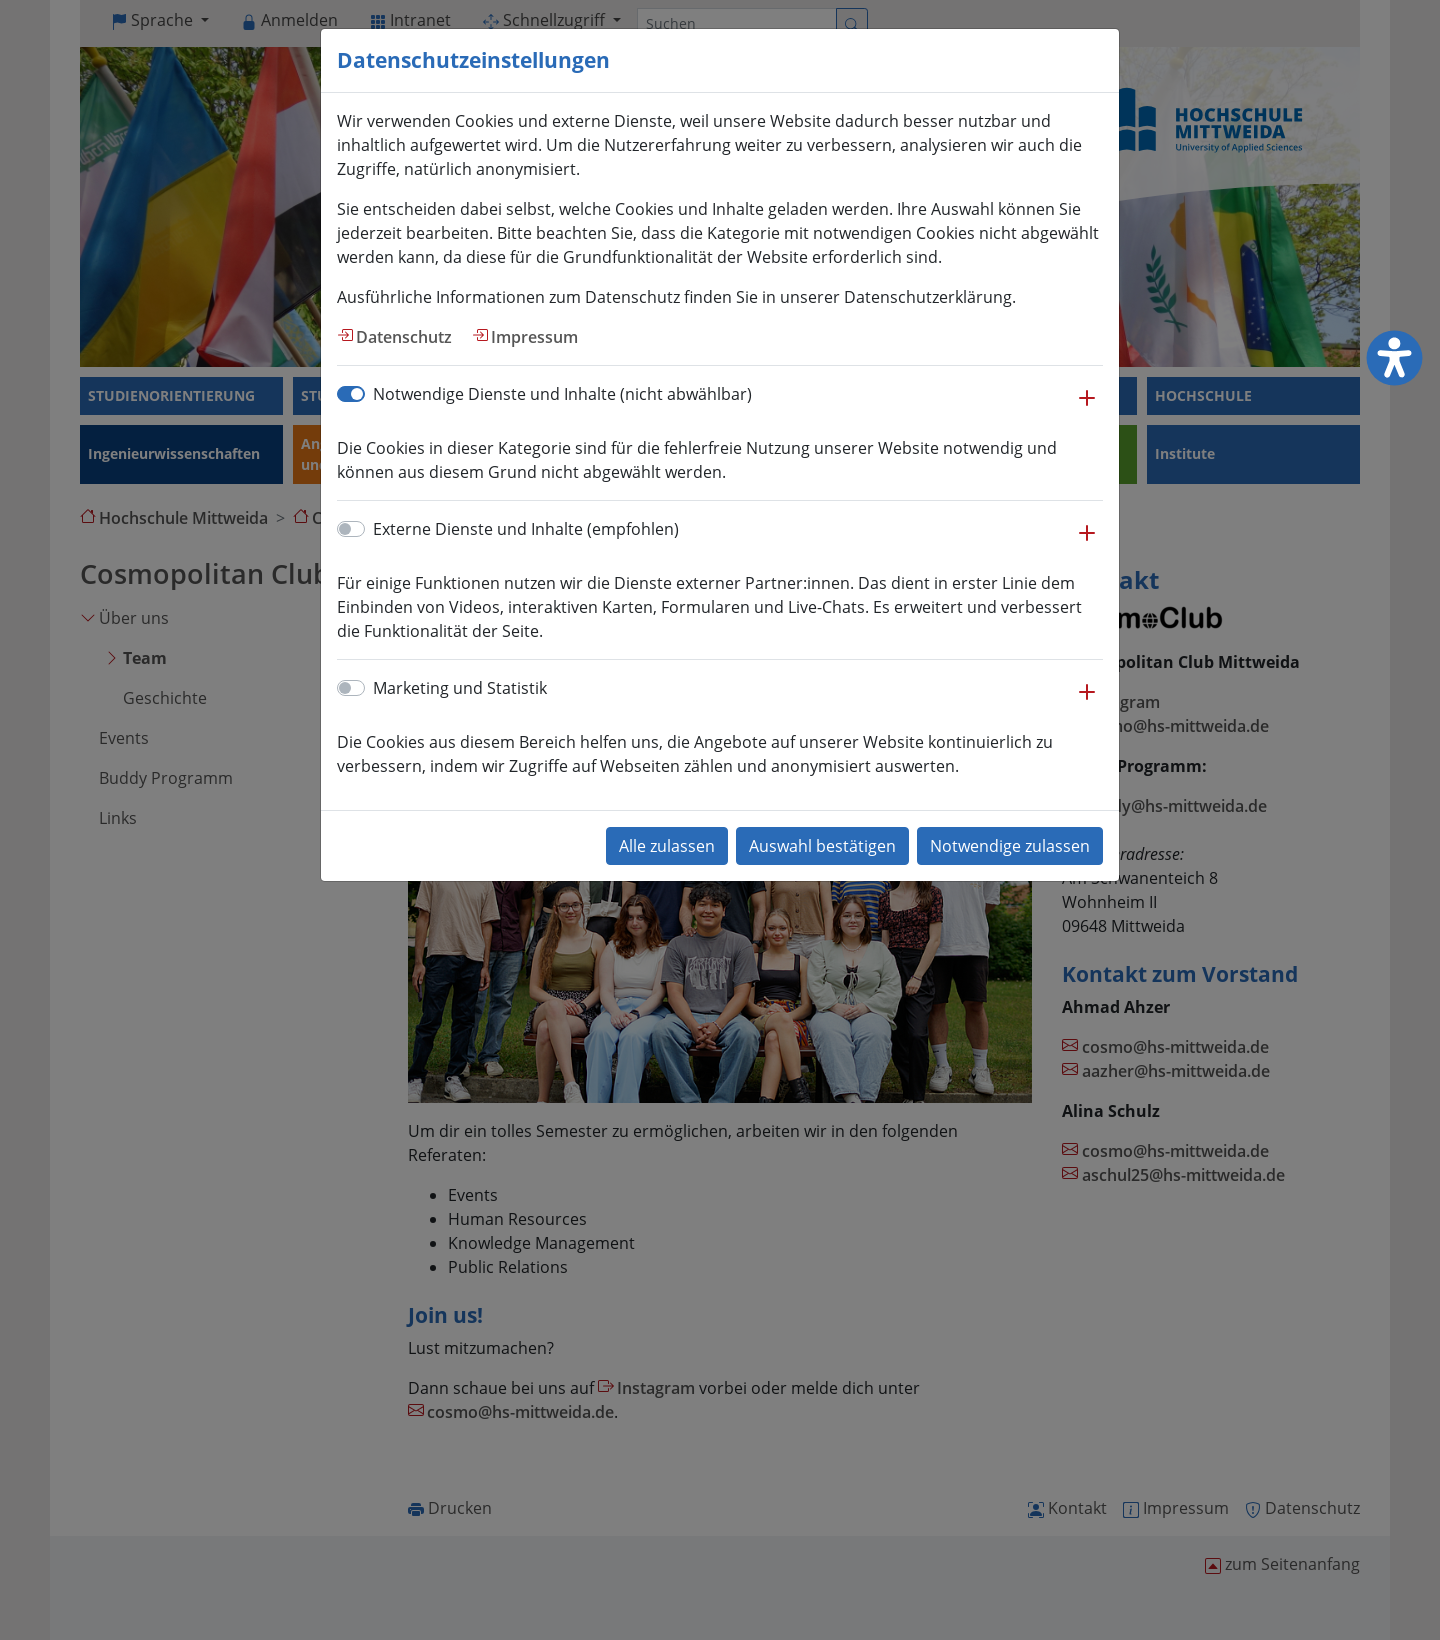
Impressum (534, 337)
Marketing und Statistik (460, 688)
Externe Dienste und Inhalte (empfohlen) (526, 529)
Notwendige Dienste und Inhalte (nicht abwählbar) (562, 394)
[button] (1087, 408)
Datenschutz (404, 337)
